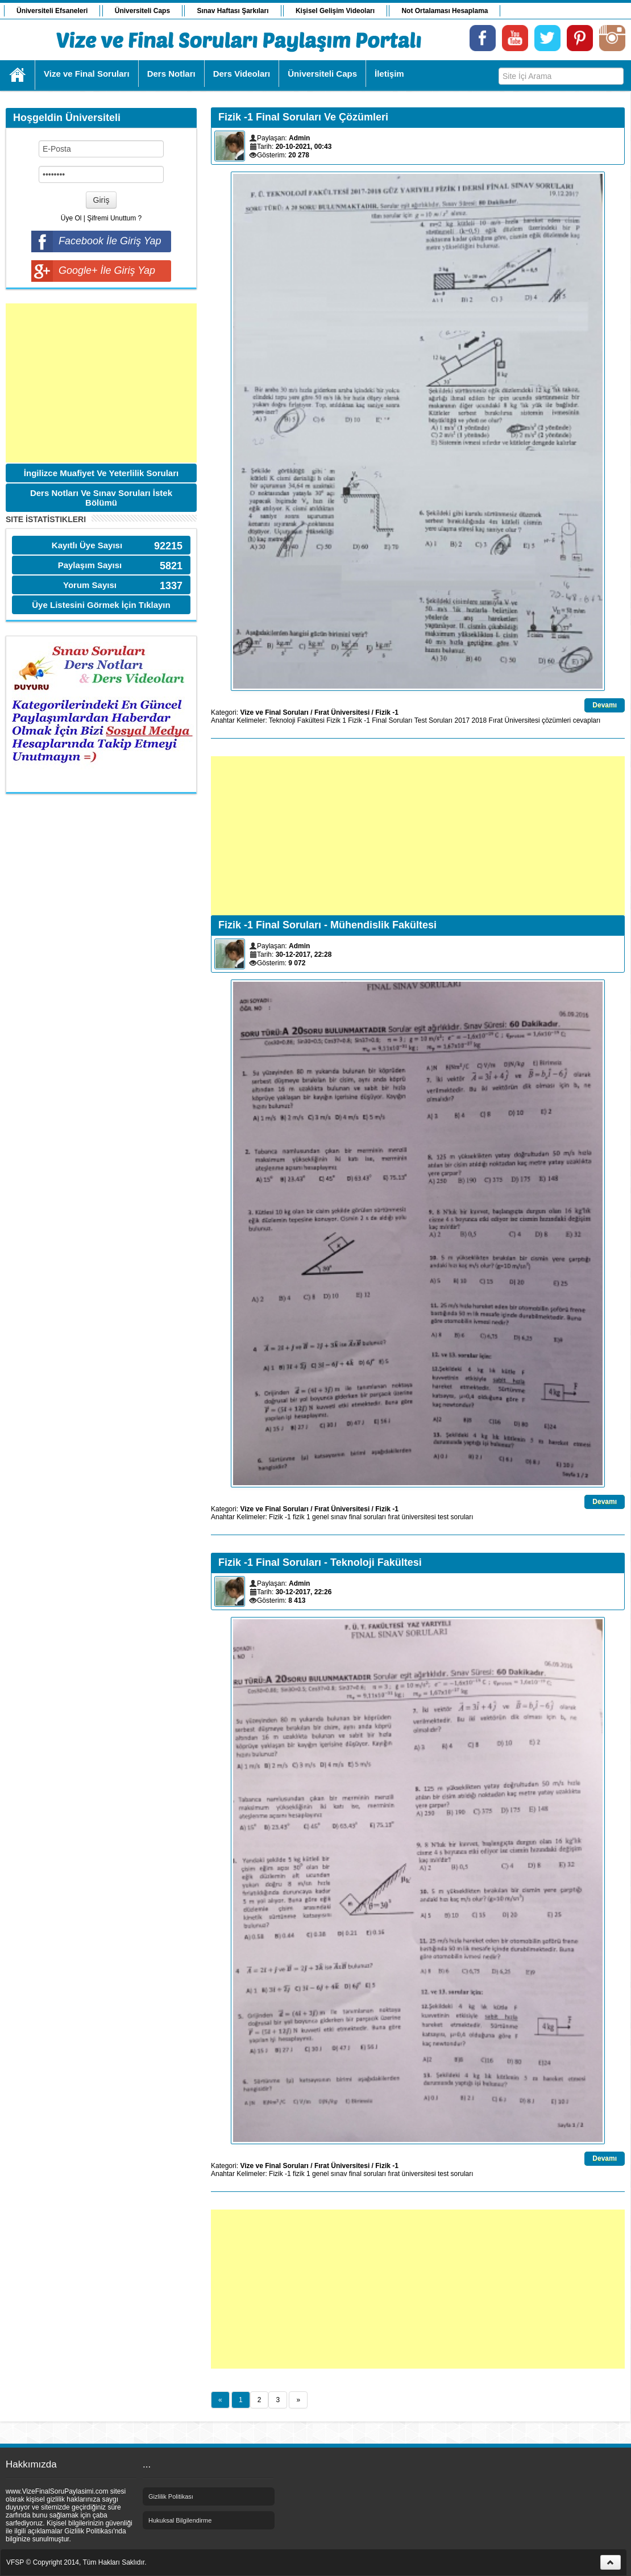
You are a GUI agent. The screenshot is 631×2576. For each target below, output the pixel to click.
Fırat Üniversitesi (342, 712)
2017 (462, 720)
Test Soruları (433, 720)
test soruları (456, 1517)
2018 (479, 720)
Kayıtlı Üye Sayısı (87, 545)
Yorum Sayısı (90, 585)
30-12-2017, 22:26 (304, 1592)
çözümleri (556, 720)
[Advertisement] (101, 382)
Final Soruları (392, 720)
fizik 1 (301, 1517)
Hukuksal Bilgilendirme (179, 2520)
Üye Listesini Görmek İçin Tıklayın (101, 605)
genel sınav (329, 1517)
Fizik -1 (386, 712)
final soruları (367, 1517)
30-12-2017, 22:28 (304, 954)
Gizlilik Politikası (170, 2496)
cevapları (587, 720)
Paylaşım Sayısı (90, 565)
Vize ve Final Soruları (274, 712)
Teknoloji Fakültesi (297, 720)
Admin (299, 138)
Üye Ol (71, 218)
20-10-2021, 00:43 (304, 147)
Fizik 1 (336, 720)
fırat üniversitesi (412, 1517)
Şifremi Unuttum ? (114, 218)
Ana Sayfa (18, 75)
